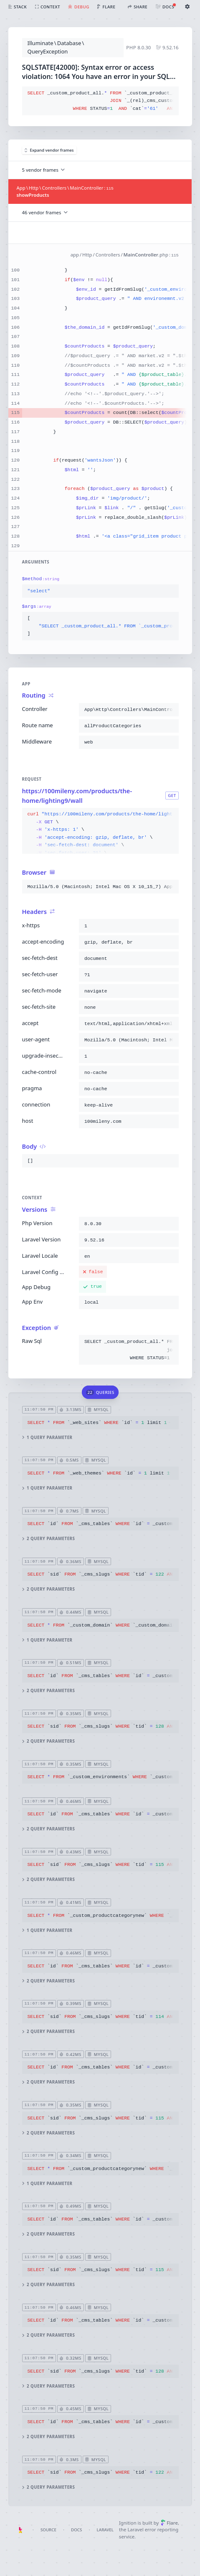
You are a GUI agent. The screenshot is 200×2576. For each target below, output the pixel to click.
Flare (169, 2523)
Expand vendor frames (49, 150)
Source (48, 2530)
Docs (76, 2530)
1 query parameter (47, 1437)
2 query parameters (48, 1538)
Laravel (105, 2530)
